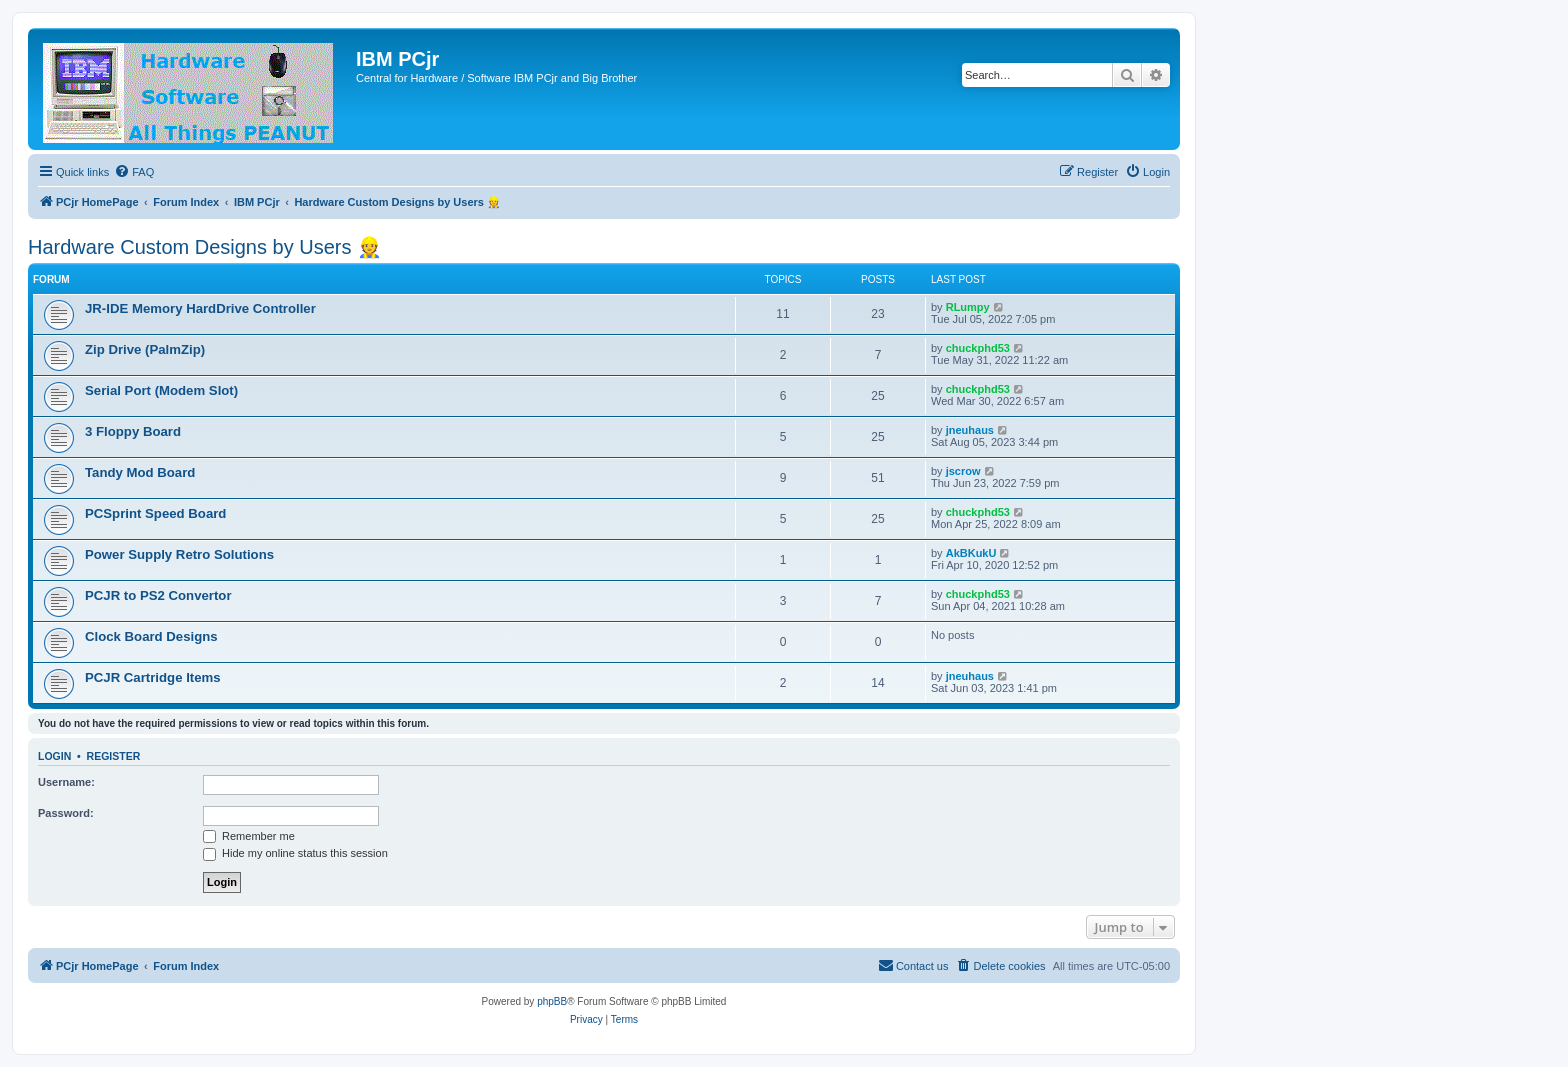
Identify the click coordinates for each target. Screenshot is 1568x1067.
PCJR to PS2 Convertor (158, 595)
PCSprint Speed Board (155, 513)
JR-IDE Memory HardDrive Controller (200, 308)
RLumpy (968, 307)
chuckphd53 (978, 348)
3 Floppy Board (133, 431)
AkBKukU (971, 553)
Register (114, 756)
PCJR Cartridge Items (153, 677)
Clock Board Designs (151, 636)
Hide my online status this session (295, 853)
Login (54, 756)
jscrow (963, 471)
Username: (66, 782)
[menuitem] (134, 172)
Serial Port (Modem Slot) (161, 390)
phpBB (552, 1001)
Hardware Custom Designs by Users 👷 (205, 247)
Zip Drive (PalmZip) (145, 349)
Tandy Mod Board (140, 472)
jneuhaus (970, 430)
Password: (66, 813)
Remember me (249, 836)
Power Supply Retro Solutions (179, 554)
